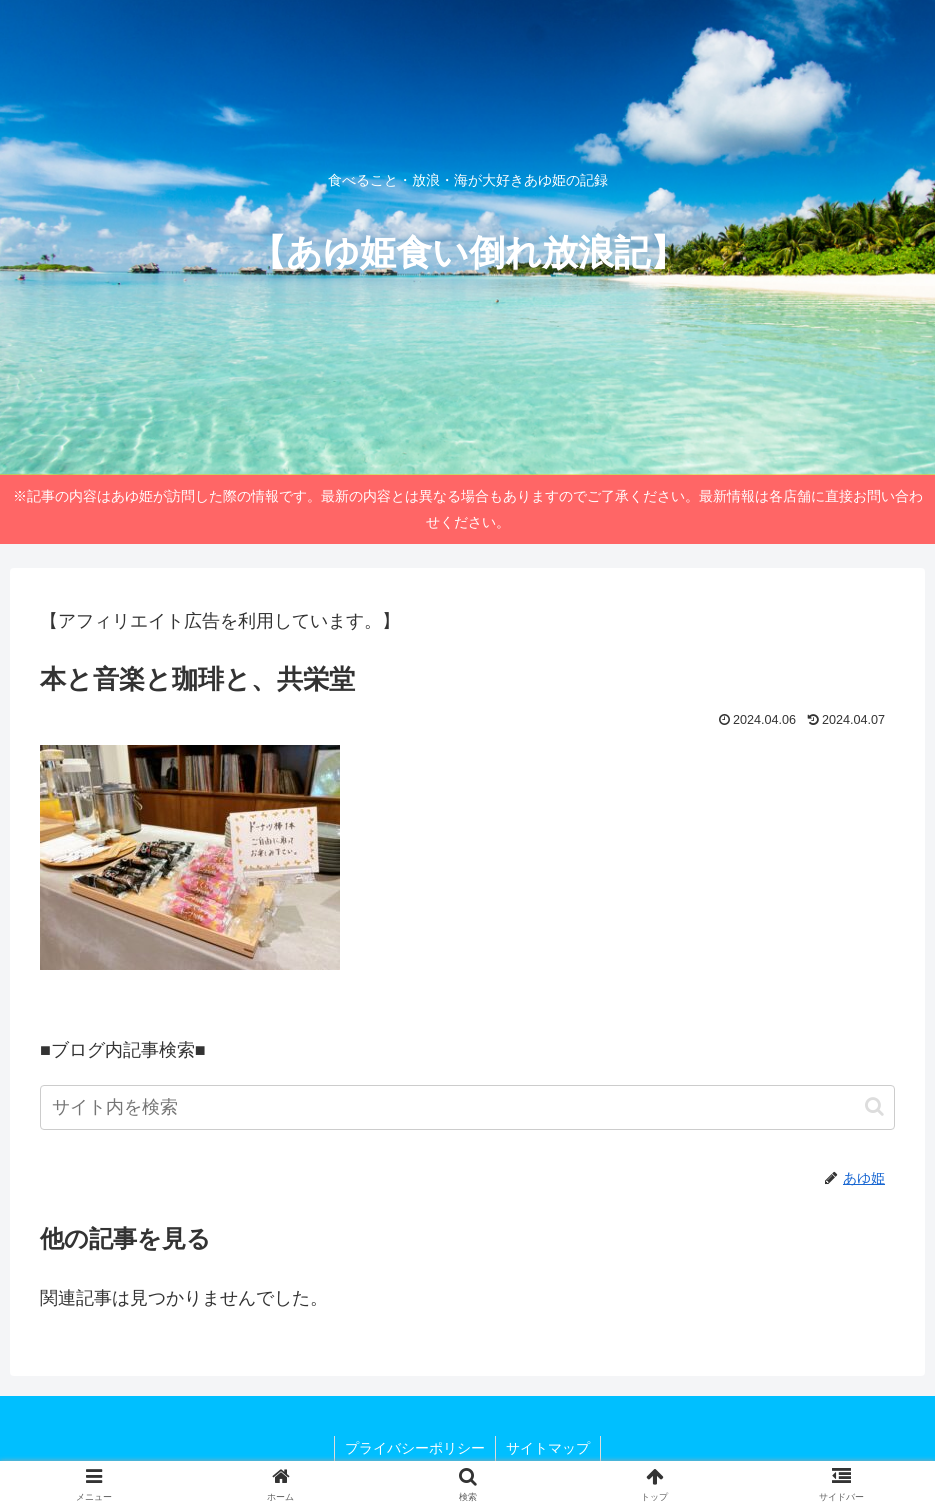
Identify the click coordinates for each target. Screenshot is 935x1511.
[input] (467, 1107)
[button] (874, 1106)
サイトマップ (548, 1448)
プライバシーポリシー (415, 1448)
